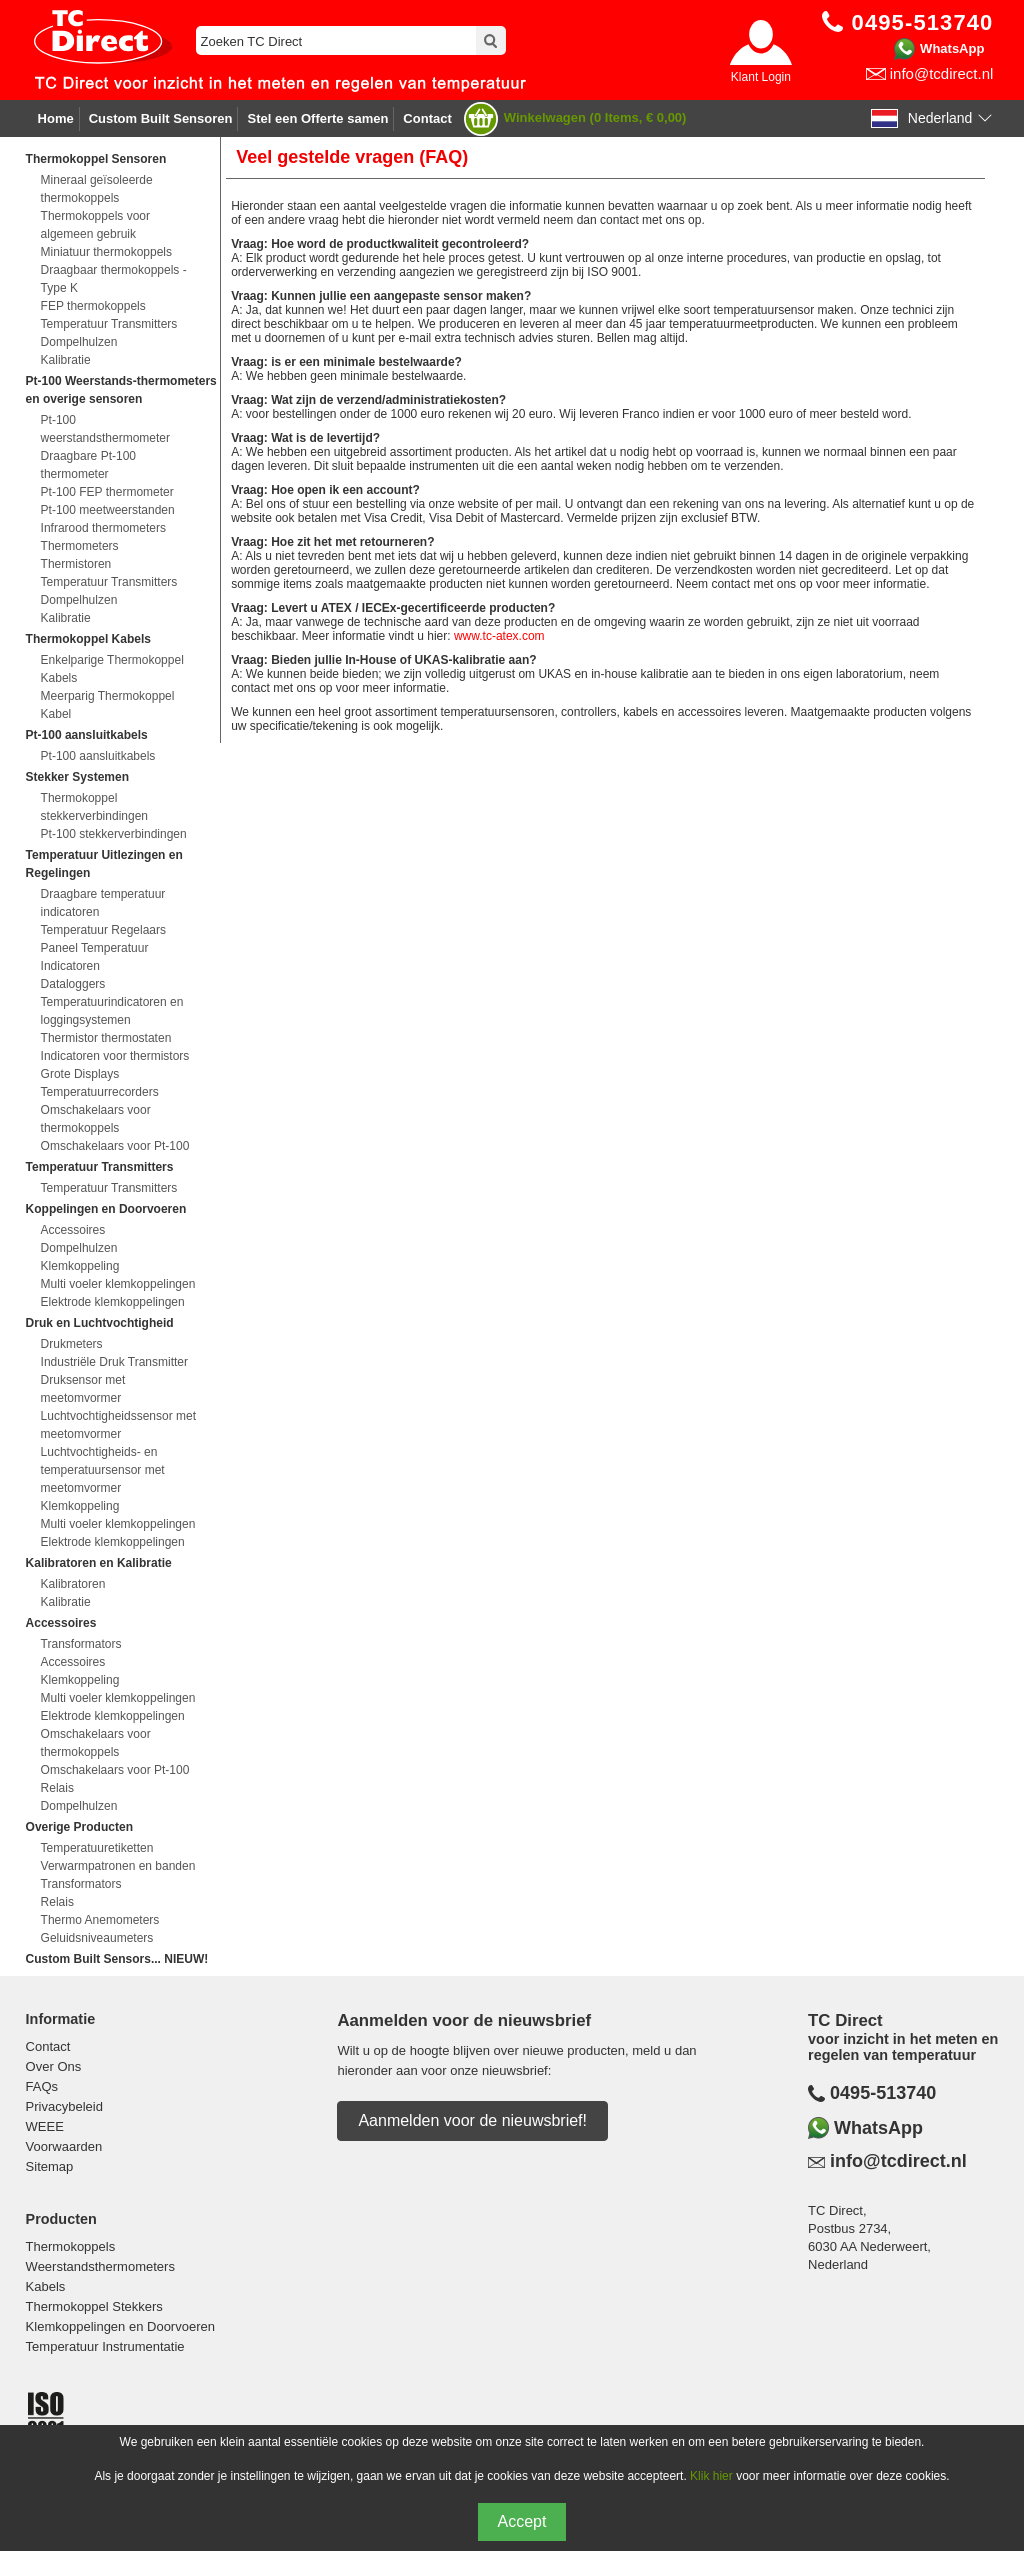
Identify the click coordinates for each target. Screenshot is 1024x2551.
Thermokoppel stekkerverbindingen (94, 807)
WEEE (45, 2126)
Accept (522, 2521)
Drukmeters (72, 1344)
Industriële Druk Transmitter (114, 1362)
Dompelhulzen (79, 342)
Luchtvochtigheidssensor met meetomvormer (118, 1425)
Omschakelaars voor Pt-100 (115, 1146)
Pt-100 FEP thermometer (107, 492)
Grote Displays (80, 1074)
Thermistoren (76, 564)
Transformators (81, 1644)
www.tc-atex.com (499, 636)
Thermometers (80, 546)
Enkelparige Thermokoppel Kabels (112, 669)
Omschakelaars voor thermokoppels (96, 1119)
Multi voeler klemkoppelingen (118, 1284)
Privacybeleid (64, 2106)
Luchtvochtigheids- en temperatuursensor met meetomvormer (103, 1470)
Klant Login (761, 77)
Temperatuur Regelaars (103, 930)
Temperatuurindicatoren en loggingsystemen (112, 1011)
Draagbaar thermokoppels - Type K (114, 279)
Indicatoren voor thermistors (115, 1056)
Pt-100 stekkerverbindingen (114, 834)
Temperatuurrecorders (100, 1092)
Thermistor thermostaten (106, 1038)
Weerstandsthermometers (100, 2266)
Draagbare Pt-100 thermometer (88, 465)
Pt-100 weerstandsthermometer (105, 429)
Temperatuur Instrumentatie (105, 2346)
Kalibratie (66, 360)
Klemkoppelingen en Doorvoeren (120, 2326)
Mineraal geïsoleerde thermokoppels (97, 189)
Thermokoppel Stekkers (94, 2306)
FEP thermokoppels (93, 306)
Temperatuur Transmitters (109, 324)
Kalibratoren (73, 1584)
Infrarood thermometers (103, 528)
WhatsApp (952, 48)
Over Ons (54, 2066)
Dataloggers (73, 984)
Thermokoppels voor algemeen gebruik (95, 225)
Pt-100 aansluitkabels (98, 756)
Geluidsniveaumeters (97, 1938)
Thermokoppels (71, 2246)
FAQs (42, 2086)
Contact (427, 118)
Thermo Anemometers (100, 1920)
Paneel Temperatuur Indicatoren (95, 957)
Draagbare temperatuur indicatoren (103, 903)
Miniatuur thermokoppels (106, 252)
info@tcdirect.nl (942, 73)
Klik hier (711, 2476)
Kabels (46, 2286)
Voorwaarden (64, 2146)
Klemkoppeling (80, 1266)
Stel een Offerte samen (317, 118)
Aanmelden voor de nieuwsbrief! (472, 2120)
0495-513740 (883, 2093)
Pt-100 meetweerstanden (108, 510)
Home (56, 118)
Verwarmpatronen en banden (118, 1866)
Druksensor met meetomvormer (83, 1389)
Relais (57, 1788)
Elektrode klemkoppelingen (113, 1302)
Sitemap (50, 2166)
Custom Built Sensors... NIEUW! (117, 1959)
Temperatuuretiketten (97, 1848)
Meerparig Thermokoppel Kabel (108, 705)
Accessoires (73, 1230)
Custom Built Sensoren (161, 118)
